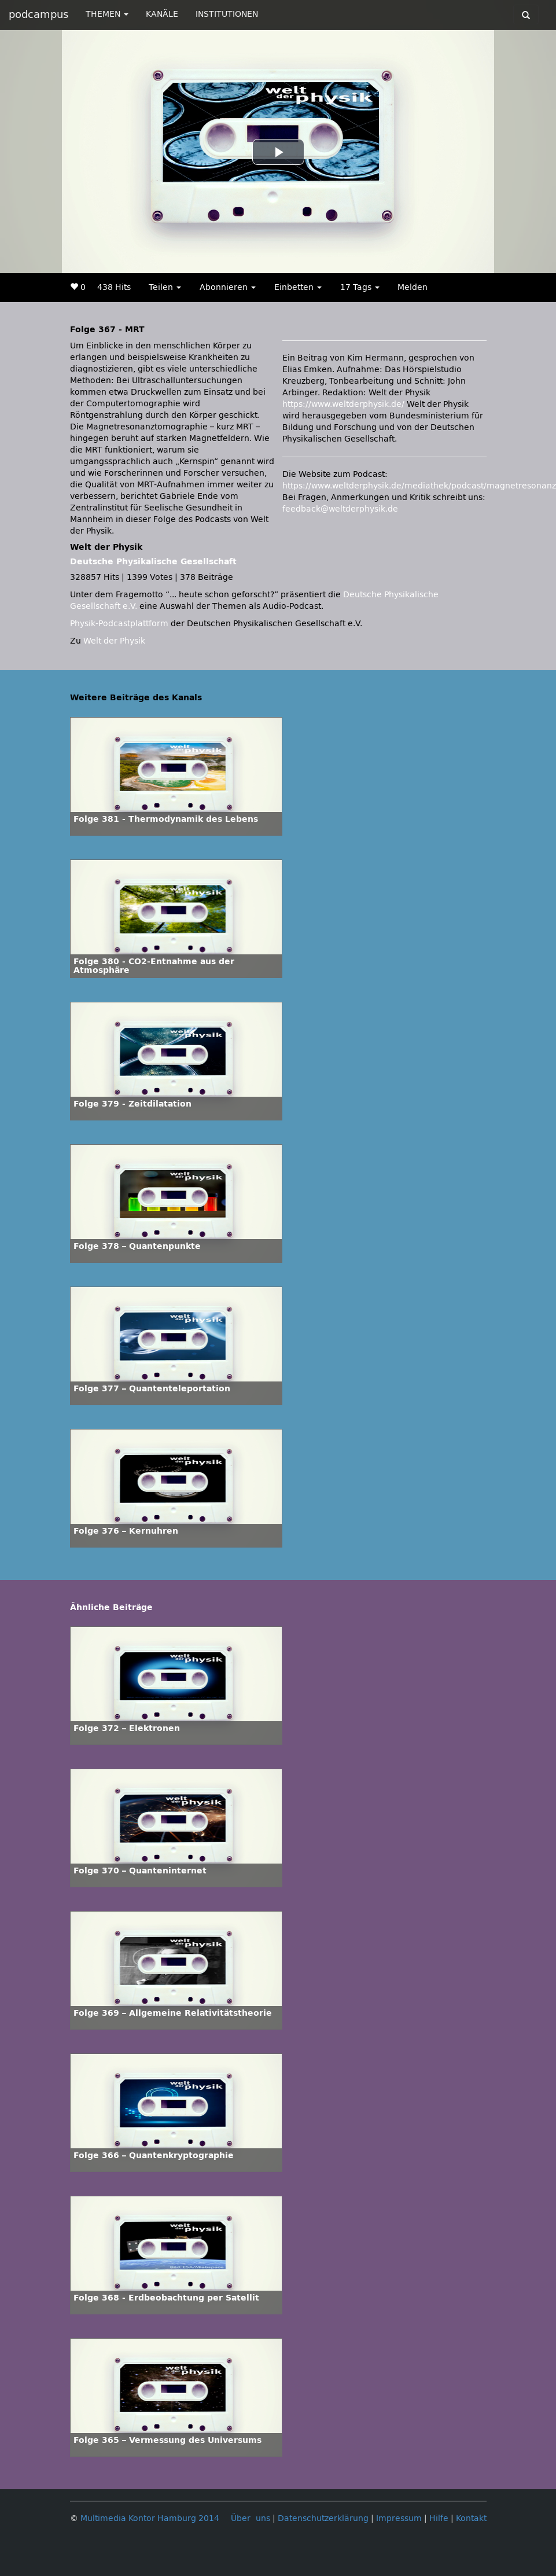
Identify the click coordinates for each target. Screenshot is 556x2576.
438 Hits (114, 287)
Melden (412, 287)
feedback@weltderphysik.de (340, 509)
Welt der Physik (114, 641)
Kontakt (471, 2518)
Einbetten (298, 287)
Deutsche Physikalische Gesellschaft (153, 562)
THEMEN (107, 14)
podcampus (38, 14)
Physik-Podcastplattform (119, 624)
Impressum (399, 2518)
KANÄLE (162, 14)
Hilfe (438, 2518)
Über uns (250, 2518)
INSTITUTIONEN (227, 14)
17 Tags (360, 287)
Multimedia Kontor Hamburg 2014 (149, 2518)
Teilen (165, 287)
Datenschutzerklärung (323, 2518)
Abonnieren (228, 287)
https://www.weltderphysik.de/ (343, 404)
